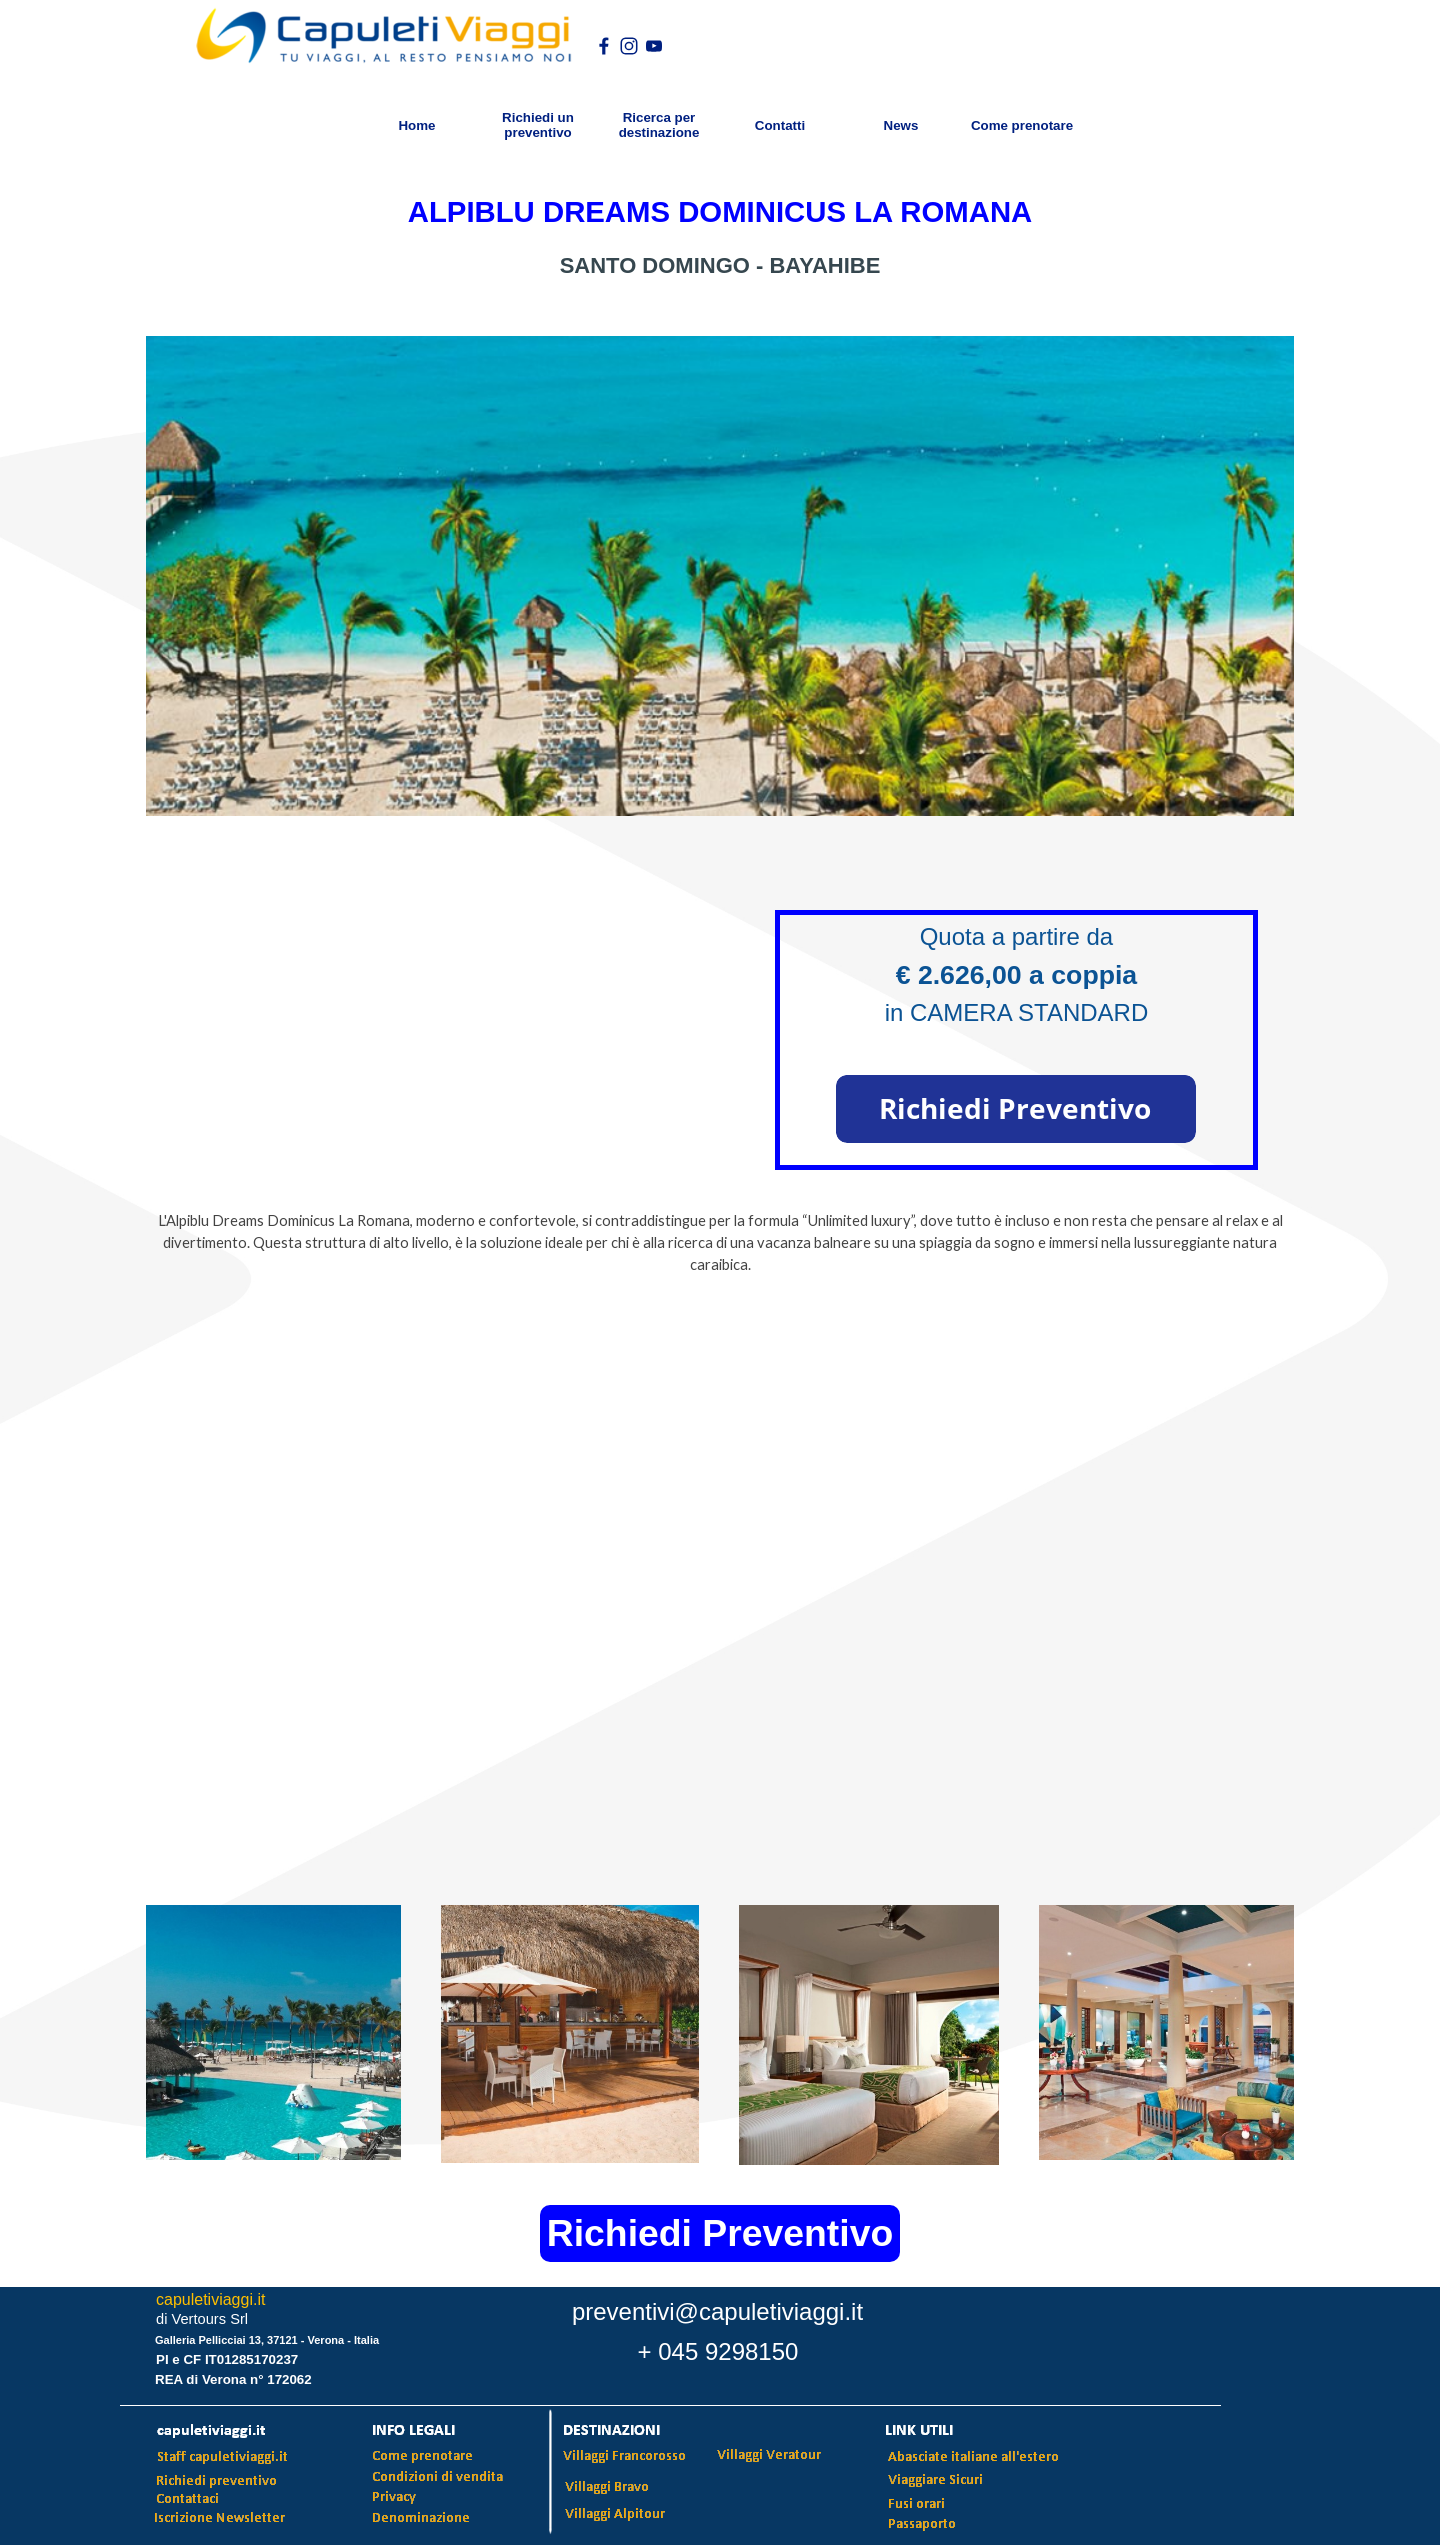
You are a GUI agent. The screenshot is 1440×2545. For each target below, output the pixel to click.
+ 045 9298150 (718, 2351)
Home (416, 125)
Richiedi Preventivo (720, 2233)
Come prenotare (1022, 125)
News (901, 125)
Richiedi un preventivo (538, 125)
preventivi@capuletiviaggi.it (717, 2311)
